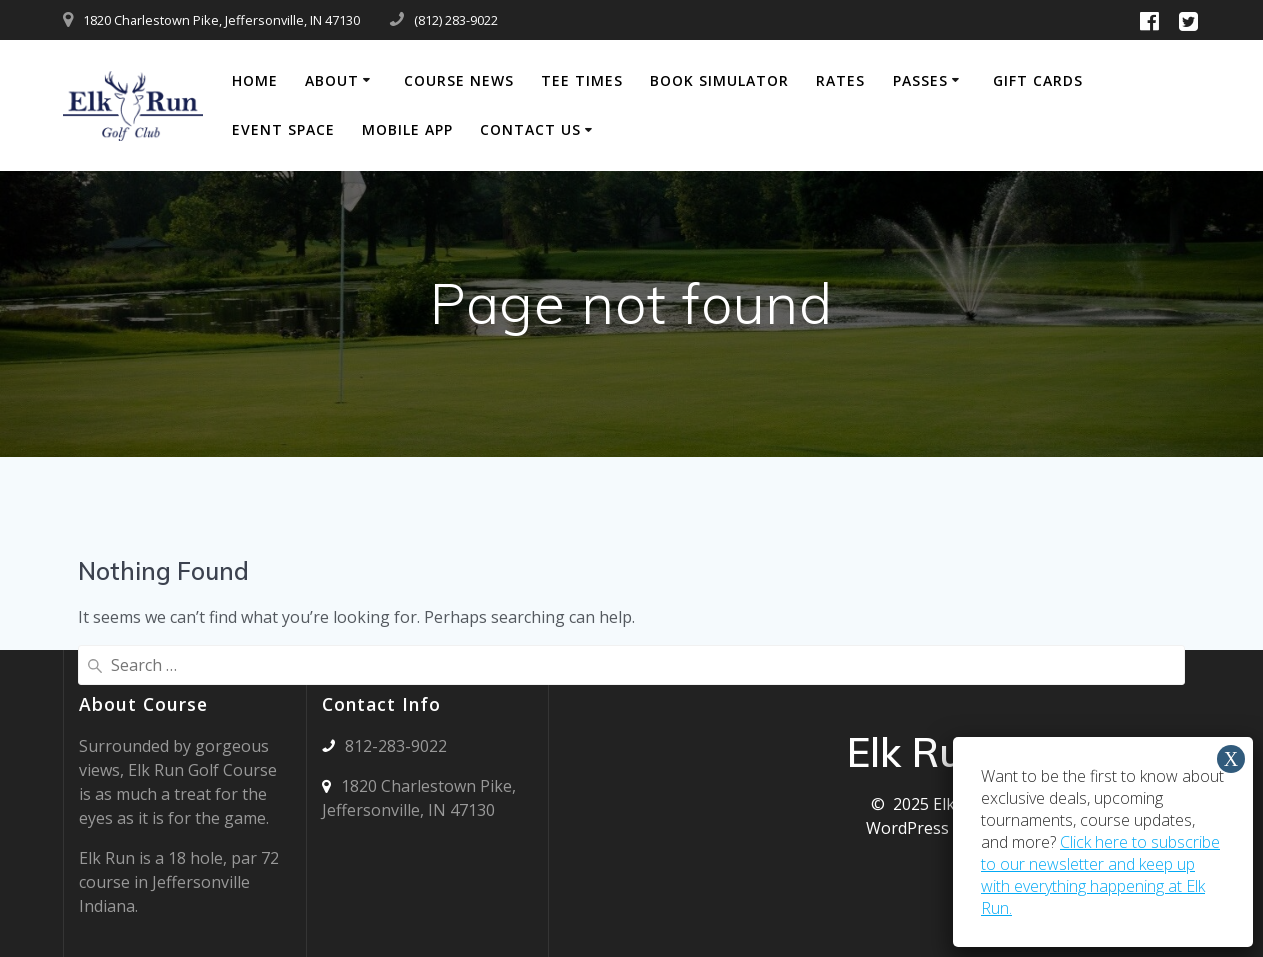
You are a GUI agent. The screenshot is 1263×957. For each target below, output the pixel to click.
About (332, 80)
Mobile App (407, 129)
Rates (840, 80)
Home (255, 80)
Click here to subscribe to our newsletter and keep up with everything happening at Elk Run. (1100, 875)
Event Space (283, 129)
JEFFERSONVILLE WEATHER (670, 765)
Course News (459, 80)
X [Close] (1231, 759)
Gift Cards (1038, 80)
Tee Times (582, 80)
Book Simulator (719, 80)
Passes (920, 80)
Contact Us (530, 129)
